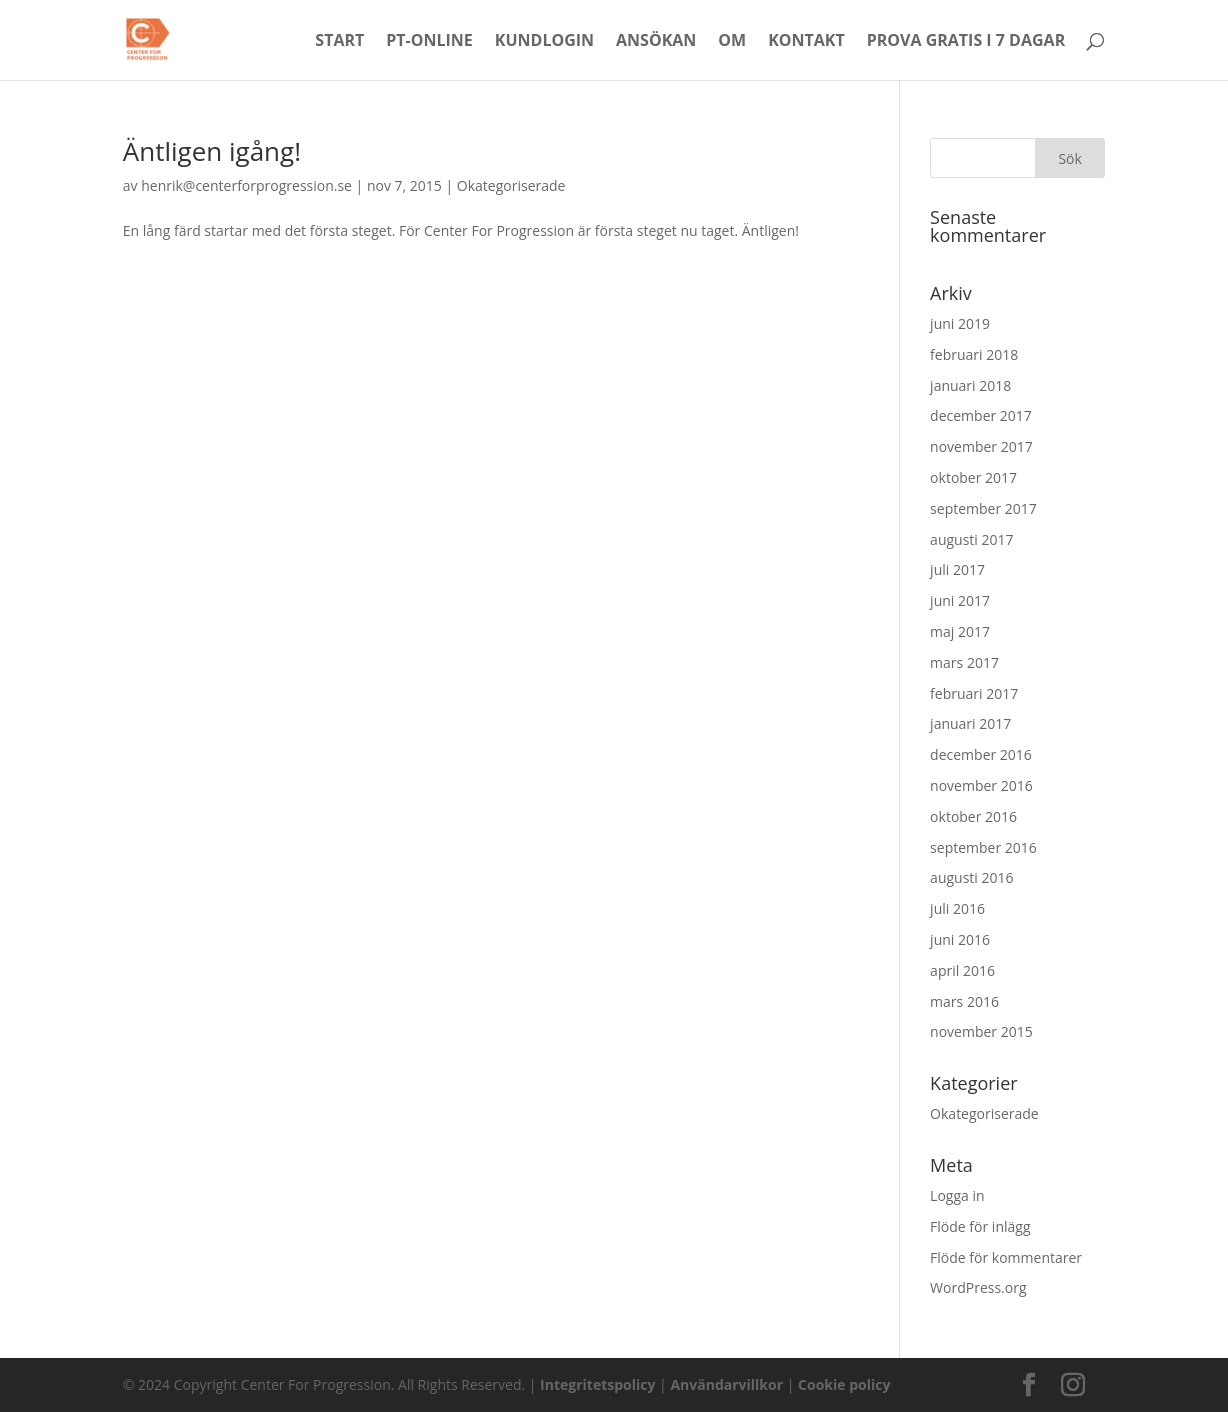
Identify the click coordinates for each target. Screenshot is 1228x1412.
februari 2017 (974, 693)
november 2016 (981, 785)
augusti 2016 (971, 877)
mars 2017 (964, 662)
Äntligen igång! (212, 151)
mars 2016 (964, 1001)
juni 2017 (960, 600)
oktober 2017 (973, 477)
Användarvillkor (726, 1384)
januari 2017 (970, 723)
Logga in (957, 1195)
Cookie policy (844, 1384)
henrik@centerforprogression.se (246, 185)
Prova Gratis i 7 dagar (966, 42)
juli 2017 (957, 569)
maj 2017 (960, 631)
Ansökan (656, 42)
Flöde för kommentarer (1006, 1257)
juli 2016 (957, 908)
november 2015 (981, 1031)
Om (732, 42)
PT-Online (429, 42)
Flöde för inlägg (980, 1226)
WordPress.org (978, 1287)
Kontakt (806, 42)
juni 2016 (960, 939)
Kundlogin (544, 42)
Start (339, 42)
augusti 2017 (971, 539)
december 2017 (981, 415)
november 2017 (981, 446)
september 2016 (983, 847)
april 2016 (962, 970)
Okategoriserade (511, 185)
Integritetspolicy (597, 1384)
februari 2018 (974, 354)
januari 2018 (970, 385)
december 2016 (981, 754)
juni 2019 (960, 323)
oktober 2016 (973, 816)
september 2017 (983, 508)
